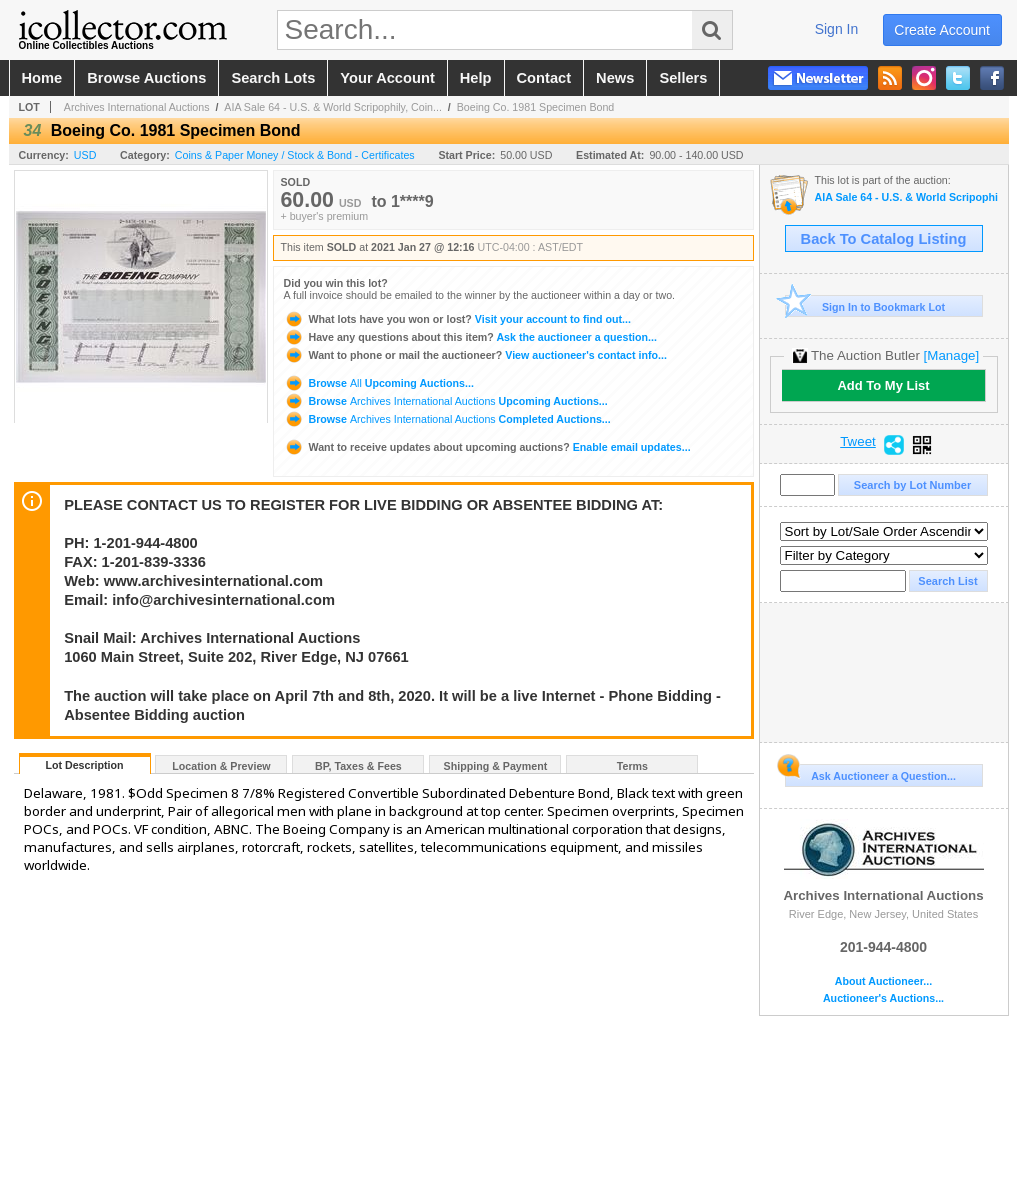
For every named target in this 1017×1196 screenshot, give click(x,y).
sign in (837, 29)
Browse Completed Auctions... (447, 419)
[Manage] (951, 355)
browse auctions (146, 78)
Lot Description (84, 765)
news (615, 78)
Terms (632, 766)
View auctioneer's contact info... (475, 355)
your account (387, 78)
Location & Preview (221, 766)
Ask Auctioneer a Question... (870, 773)
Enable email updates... (487, 447)
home (42, 78)
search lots (273, 78)
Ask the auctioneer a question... (470, 337)
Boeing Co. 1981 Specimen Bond (536, 107)
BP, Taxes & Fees (358, 766)
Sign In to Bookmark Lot (865, 306)
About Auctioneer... (883, 981)
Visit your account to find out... (457, 319)
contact (544, 78)
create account (942, 30)
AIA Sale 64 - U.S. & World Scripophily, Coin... (333, 107)
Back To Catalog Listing (884, 239)
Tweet (858, 442)
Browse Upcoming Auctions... (379, 383)
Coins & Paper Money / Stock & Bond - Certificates (295, 155)
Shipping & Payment (496, 766)
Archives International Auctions (137, 107)
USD (85, 155)
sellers (683, 78)
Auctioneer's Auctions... (883, 998)
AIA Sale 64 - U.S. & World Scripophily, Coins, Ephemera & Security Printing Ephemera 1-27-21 (906, 197)
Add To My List (883, 385)
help (476, 78)
